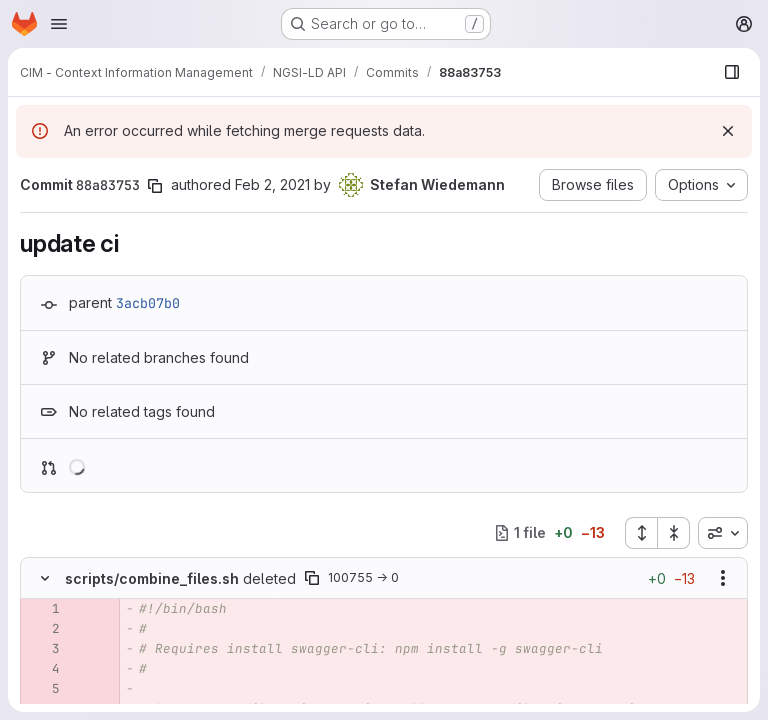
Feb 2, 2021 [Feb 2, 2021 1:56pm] (272, 184)
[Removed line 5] (43, 689)
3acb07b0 (148, 303)
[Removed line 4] (43, 669)
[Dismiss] (728, 131)
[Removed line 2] (43, 629)
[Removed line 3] (43, 649)
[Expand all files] (641, 533)
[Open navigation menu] (59, 24)
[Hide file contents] (45, 578)
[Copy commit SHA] (155, 186)
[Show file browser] (732, 72)
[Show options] (723, 578)
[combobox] (723, 533)
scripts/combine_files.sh (152, 578)
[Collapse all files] (674, 533)
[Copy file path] (312, 578)
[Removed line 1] (43, 609)
